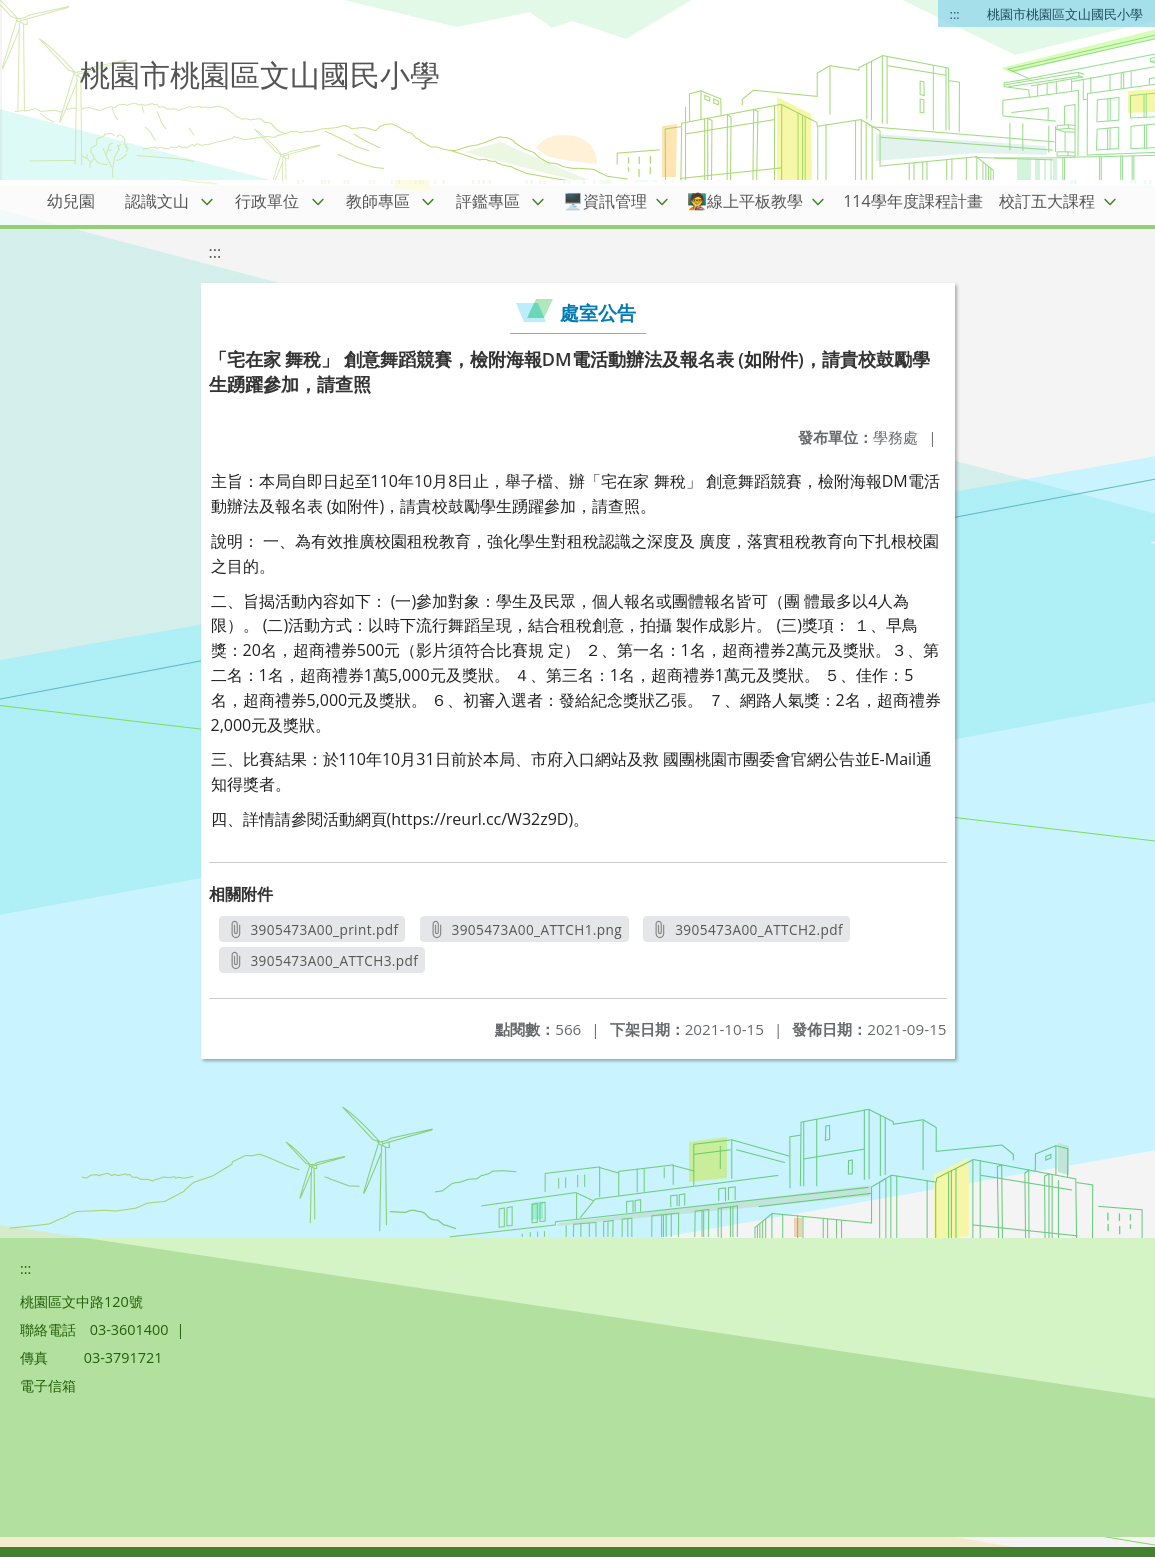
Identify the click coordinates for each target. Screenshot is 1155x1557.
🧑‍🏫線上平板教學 (745, 201)
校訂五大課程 (1047, 201)
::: (955, 14)
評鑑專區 (488, 201)
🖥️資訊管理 (605, 201)
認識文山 (157, 201)
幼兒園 (71, 201)
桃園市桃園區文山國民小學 (1065, 14)
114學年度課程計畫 (912, 201)
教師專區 (378, 201)
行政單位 (267, 201)
